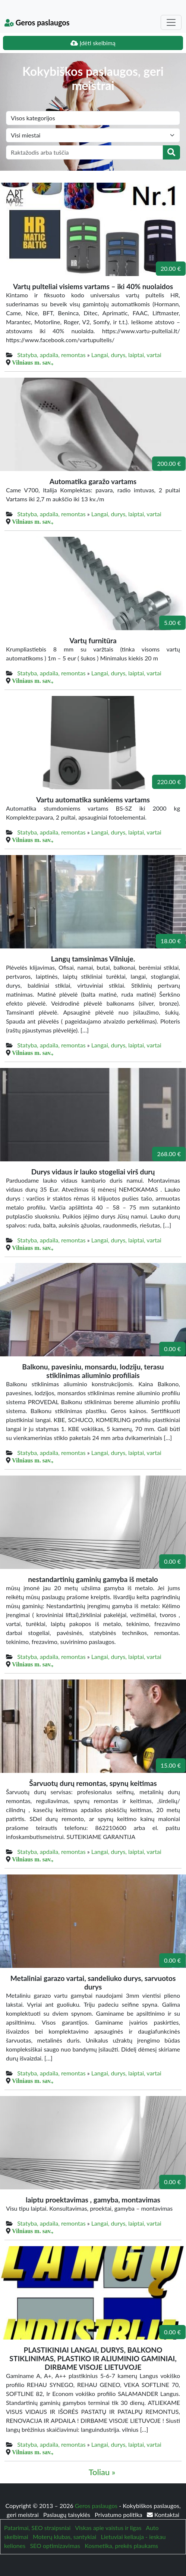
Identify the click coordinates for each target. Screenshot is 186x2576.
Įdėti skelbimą (92, 42)
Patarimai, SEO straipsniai (37, 2527)
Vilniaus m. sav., (32, 362)
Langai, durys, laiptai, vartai (126, 354)
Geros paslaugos (37, 22)
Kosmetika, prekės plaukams (121, 2545)
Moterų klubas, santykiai (64, 2536)
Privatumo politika (119, 2514)
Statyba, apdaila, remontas (51, 354)
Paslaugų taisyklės (67, 2514)
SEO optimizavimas (55, 2545)
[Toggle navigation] (171, 22)
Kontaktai (163, 2514)
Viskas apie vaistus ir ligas (108, 2527)
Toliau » (102, 2472)
